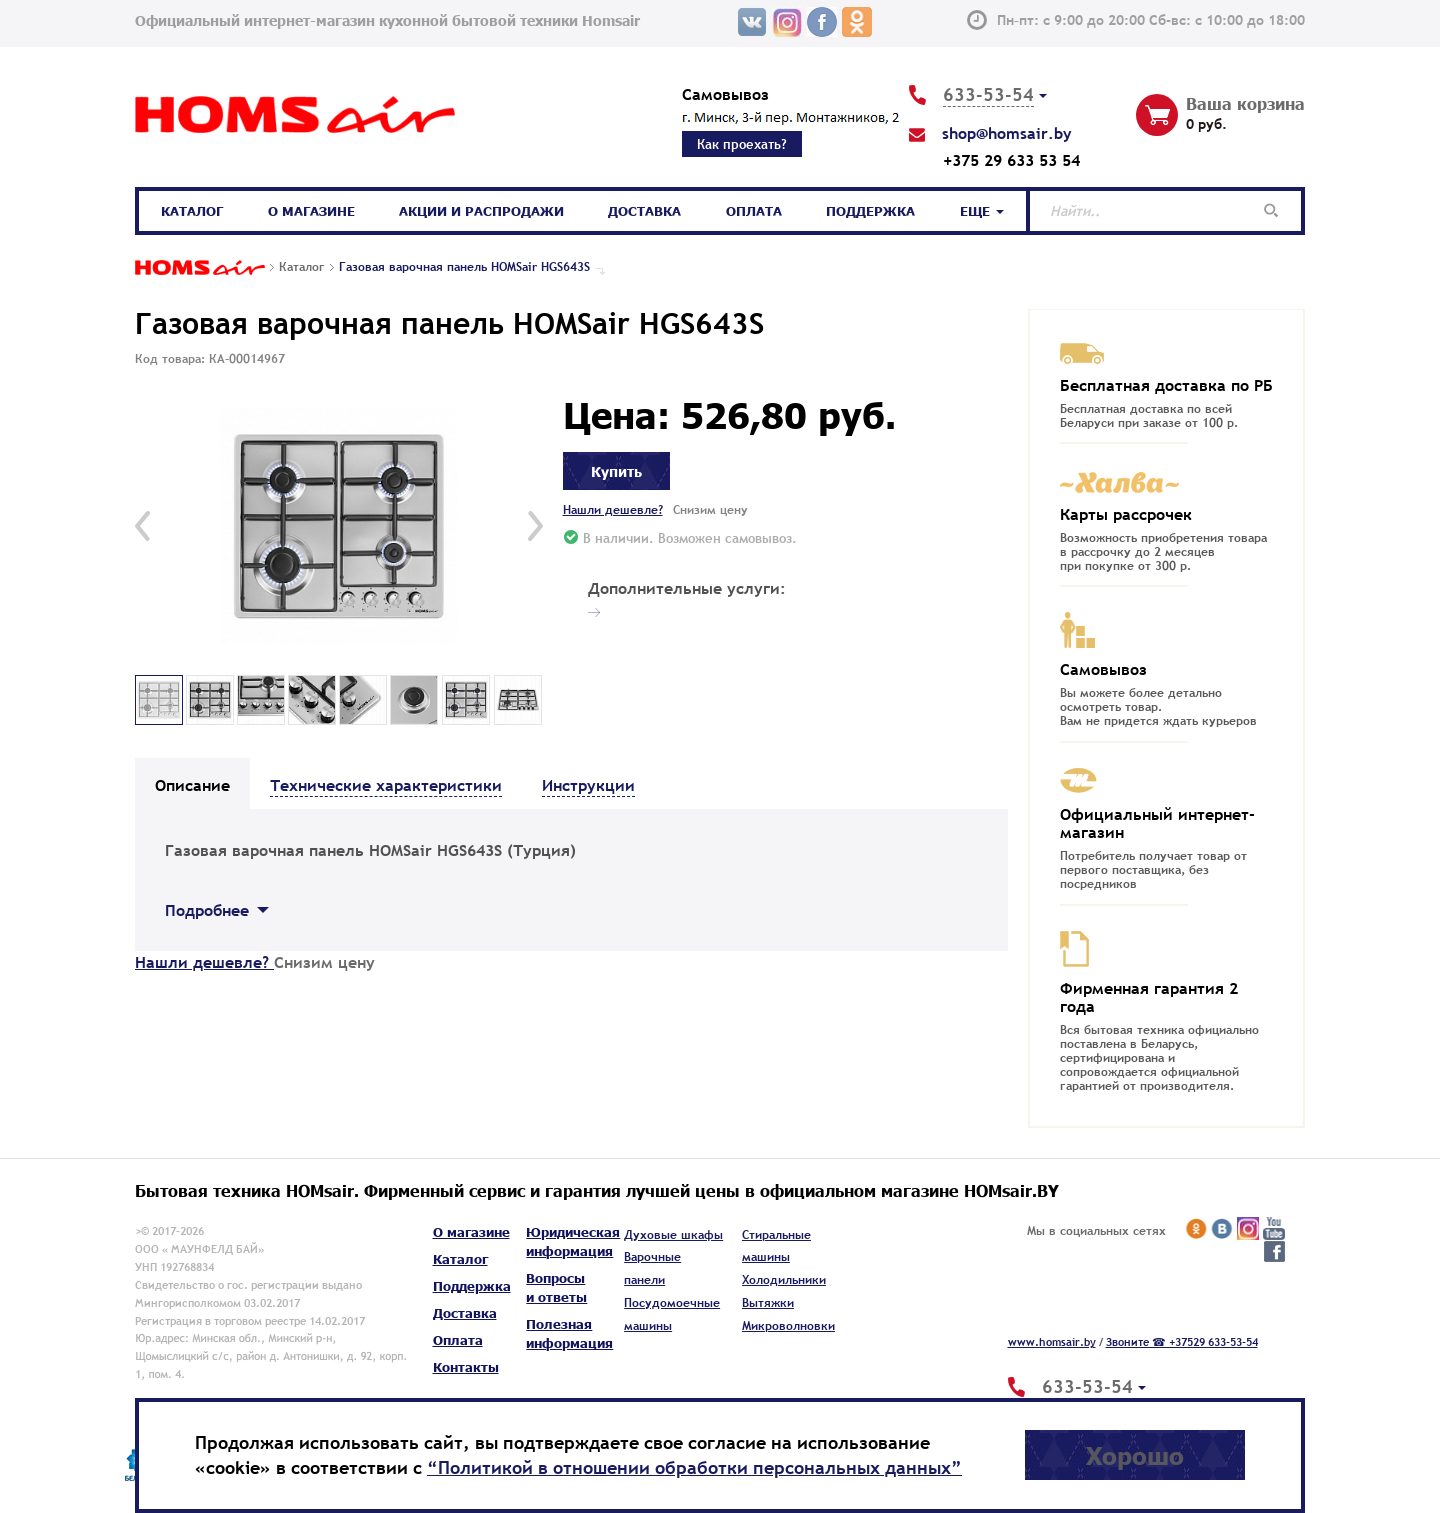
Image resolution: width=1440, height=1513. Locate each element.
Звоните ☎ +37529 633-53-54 (1182, 1342)
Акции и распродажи (481, 211)
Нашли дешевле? (613, 510)
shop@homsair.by (1007, 133)
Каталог (192, 211)
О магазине (311, 211)
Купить (616, 471)
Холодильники (784, 1280)
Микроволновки (788, 1326)
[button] (142, 526)
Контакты (466, 1367)
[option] (339, 526)
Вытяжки (768, 1303)
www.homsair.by (1052, 1342)
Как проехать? (742, 144)
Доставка (644, 211)
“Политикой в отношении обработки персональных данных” (694, 1467)
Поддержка (870, 211)
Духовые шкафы (673, 1235)
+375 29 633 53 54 (1011, 160)
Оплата (754, 211)
